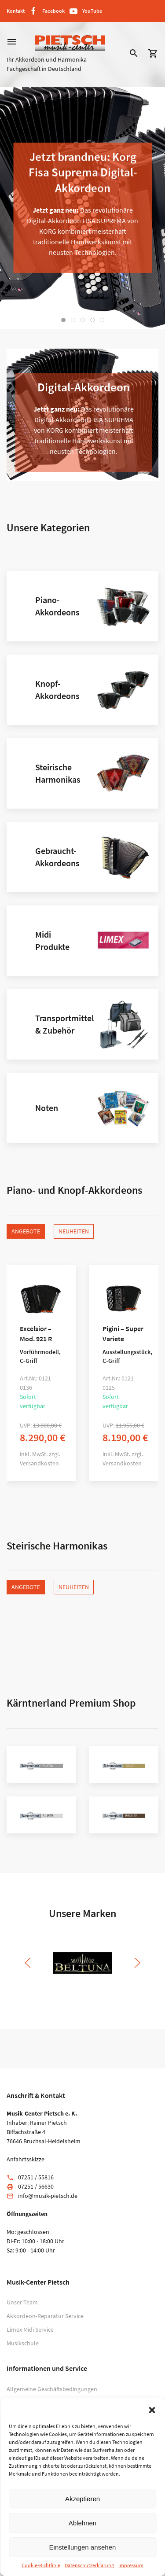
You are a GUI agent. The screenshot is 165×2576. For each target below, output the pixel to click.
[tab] (63, 320)
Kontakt (16, 10)
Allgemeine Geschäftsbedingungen (52, 2389)
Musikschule (23, 2343)
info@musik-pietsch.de (47, 2196)
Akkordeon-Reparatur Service (45, 2316)
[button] (151, 2409)
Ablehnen (82, 2523)
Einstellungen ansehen (82, 2547)
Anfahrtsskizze (25, 2159)
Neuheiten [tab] (74, 1231)
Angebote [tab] (25, 1231)
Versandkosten (39, 1463)
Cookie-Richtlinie (41, 2565)
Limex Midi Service (30, 2329)
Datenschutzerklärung (89, 2565)
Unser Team (22, 2302)
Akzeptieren (82, 2498)
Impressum (130, 2565)
